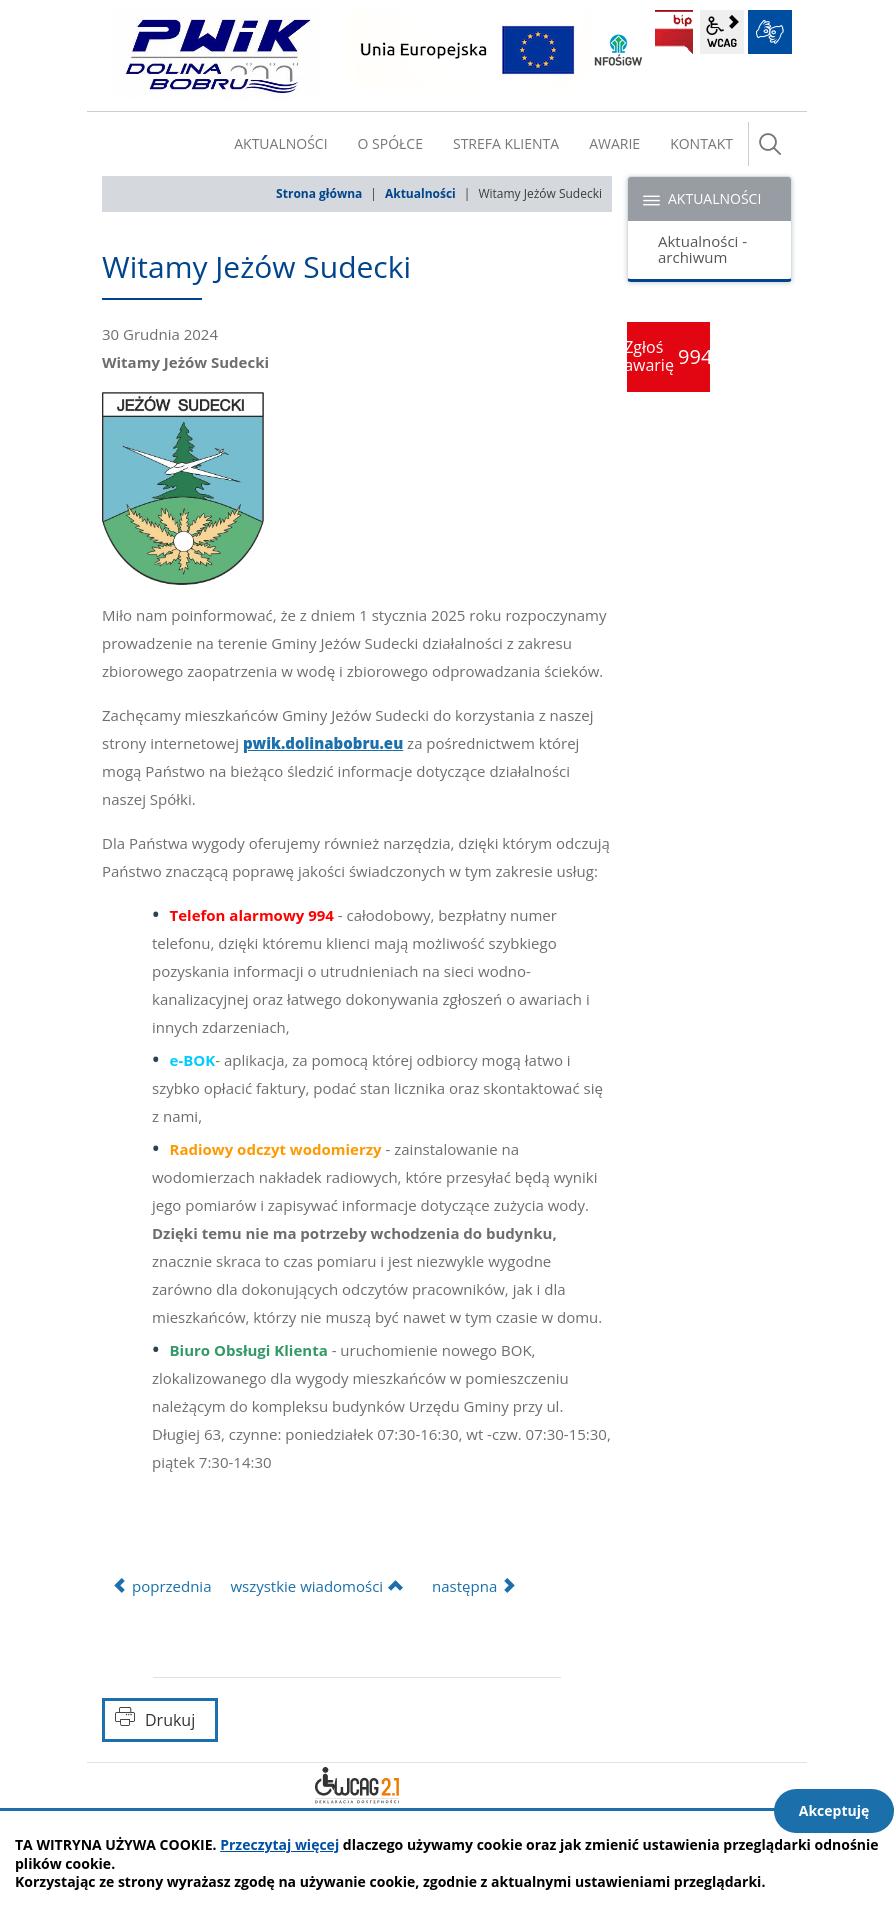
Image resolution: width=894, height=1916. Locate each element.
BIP (674, 32)
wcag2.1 (722, 32)
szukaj (770, 144)
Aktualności (420, 193)
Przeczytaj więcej (279, 1844)
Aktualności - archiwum (702, 249)
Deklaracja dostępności (357, 1785)
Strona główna (319, 193)
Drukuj (170, 1720)
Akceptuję (834, 1810)
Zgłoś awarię (668, 356)
